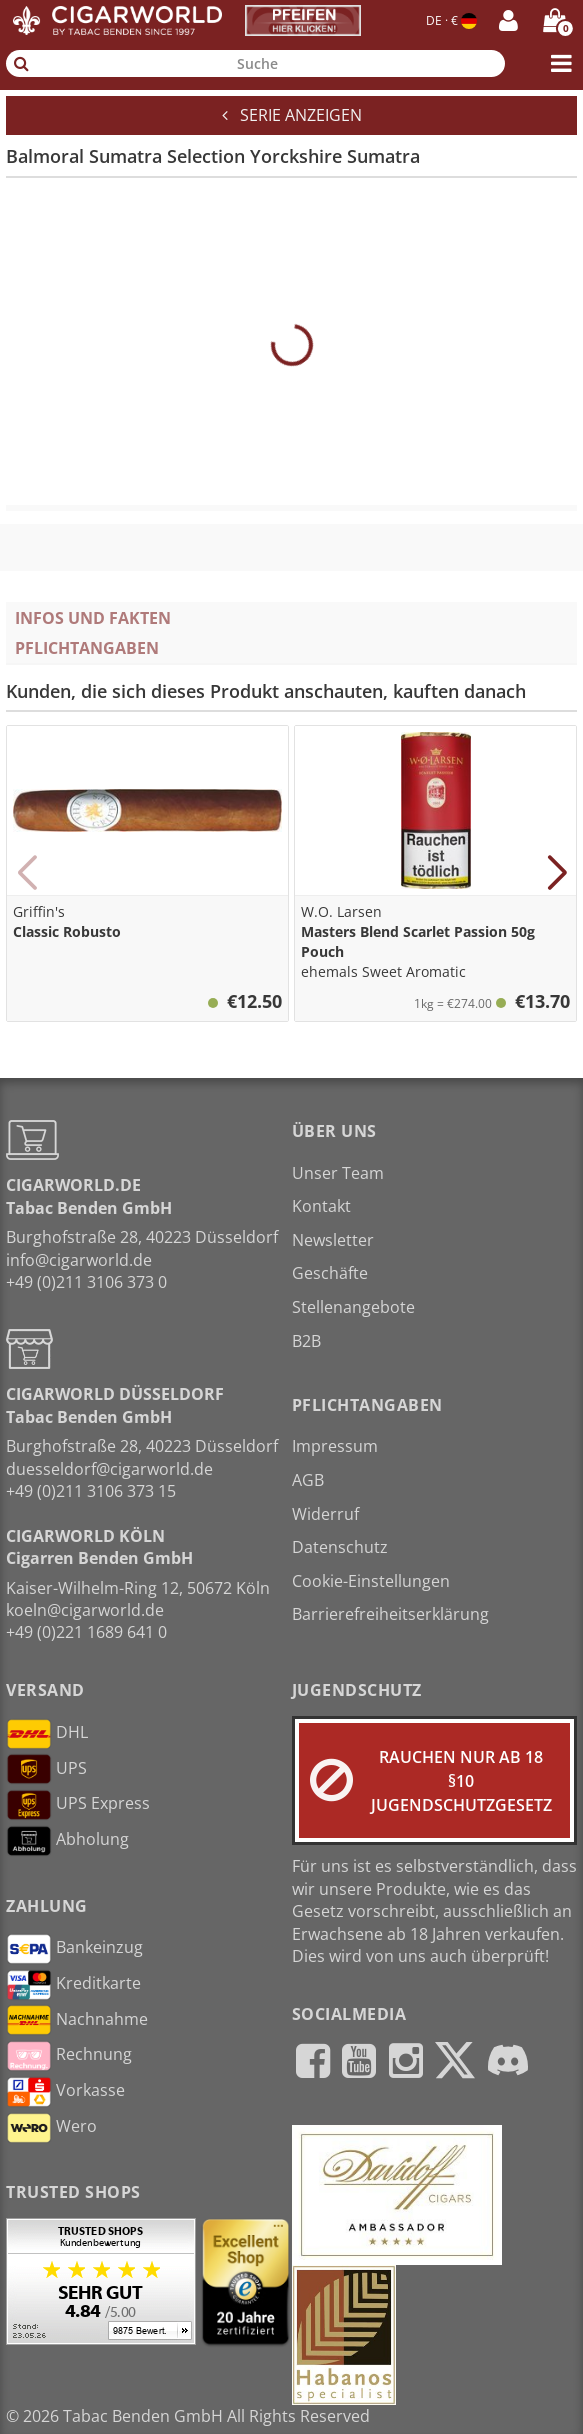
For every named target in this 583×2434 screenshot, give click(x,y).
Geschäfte (330, 1273)
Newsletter (333, 1240)
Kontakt (321, 1206)
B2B (306, 1341)
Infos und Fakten (93, 618)
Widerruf (325, 1514)
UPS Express (78, 1805)
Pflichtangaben (87, 648)
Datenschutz (340, 1547)
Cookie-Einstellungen (371, 1581)
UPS (46, 1769)
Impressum (335, 1446)
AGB (308, 1480)
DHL (47, 1734)
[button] (26, 873)
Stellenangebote (353, 1307)
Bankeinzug (74, 1949)
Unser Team (338, 1173)
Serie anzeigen (292, 115)
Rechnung (69, 2056)
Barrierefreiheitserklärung (390, 1614)
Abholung (67, 1841)
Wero (51, 2128)
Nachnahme (77, 2020)
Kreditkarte (73, 1985)
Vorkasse (65, 2092)
